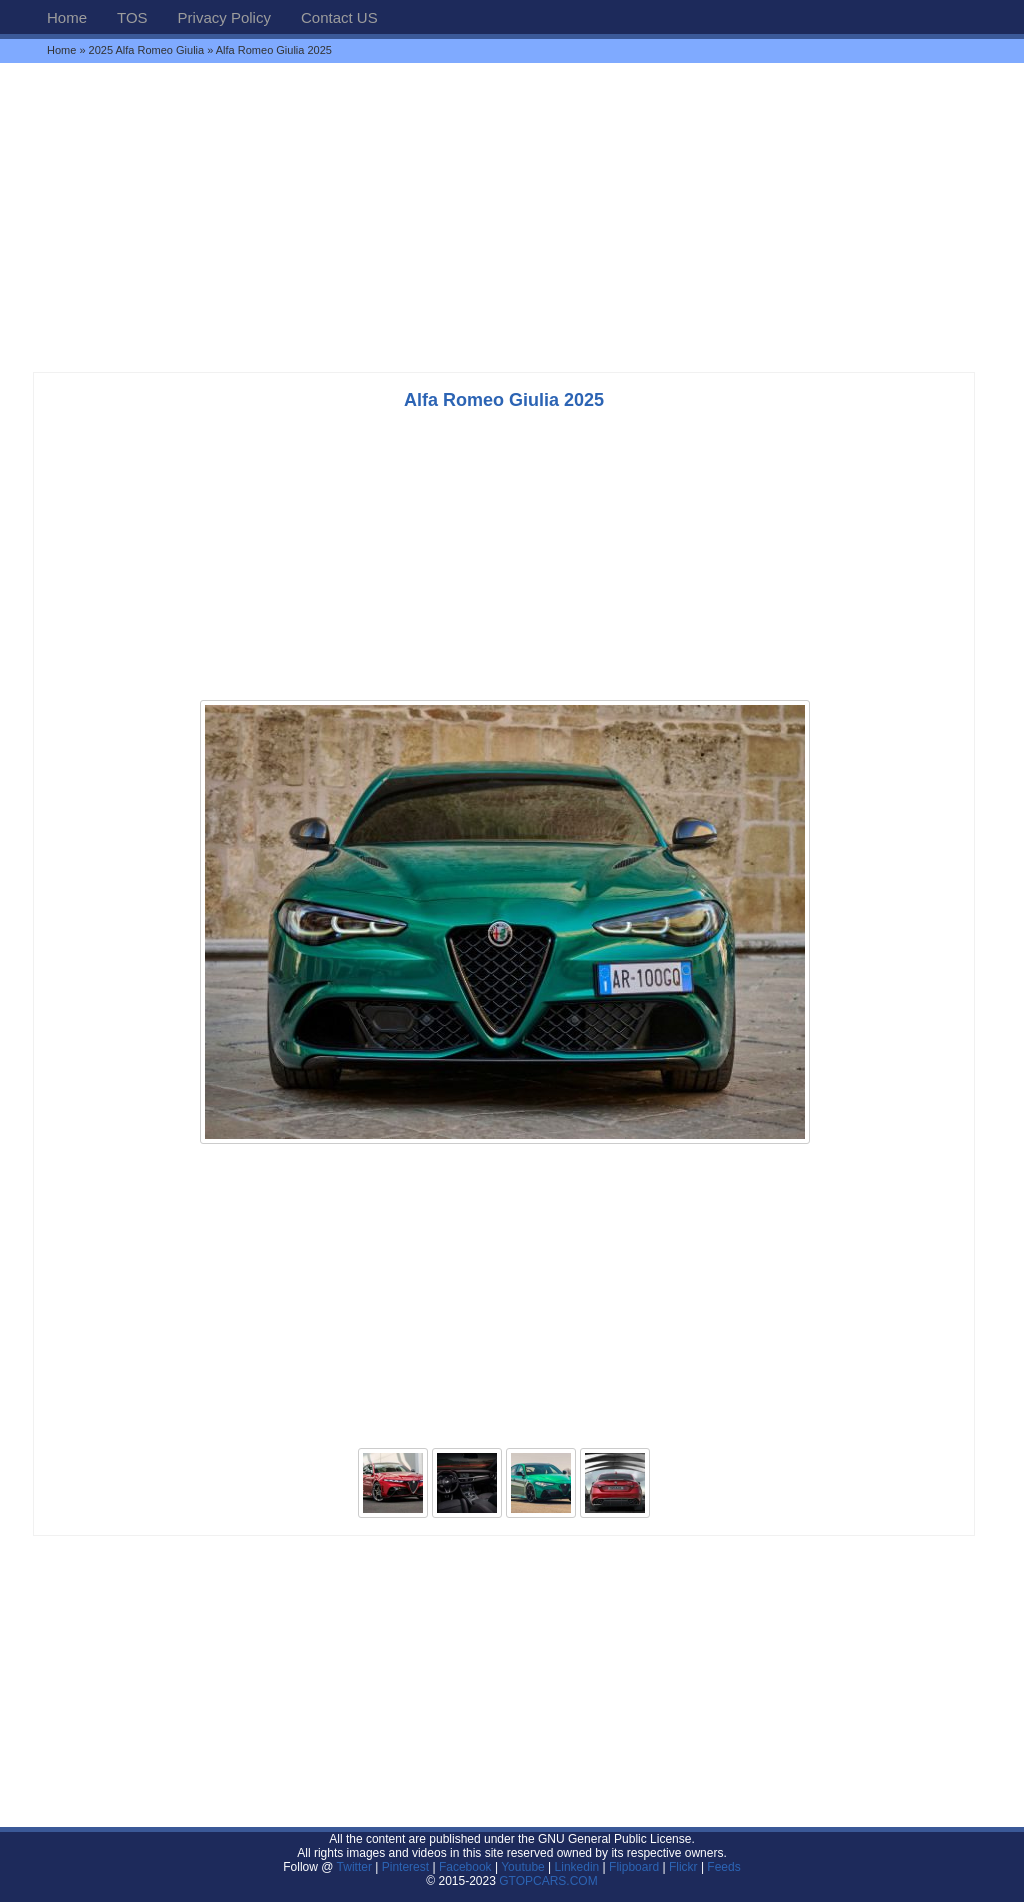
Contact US (339, 17)
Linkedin (577, 1867)
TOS (132, 17)
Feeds (723, 1867)
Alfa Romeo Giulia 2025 (504, 400)
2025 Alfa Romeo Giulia (147, 50)
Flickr (683, 1867)
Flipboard (634, 1867)
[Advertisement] (512, 217)
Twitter (356, 1867)
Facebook (465, 1867)
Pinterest (405, 1867)
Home (67, 17)
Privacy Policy (224, 17)
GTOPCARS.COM (548, 1881)
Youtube (523, 1867)
